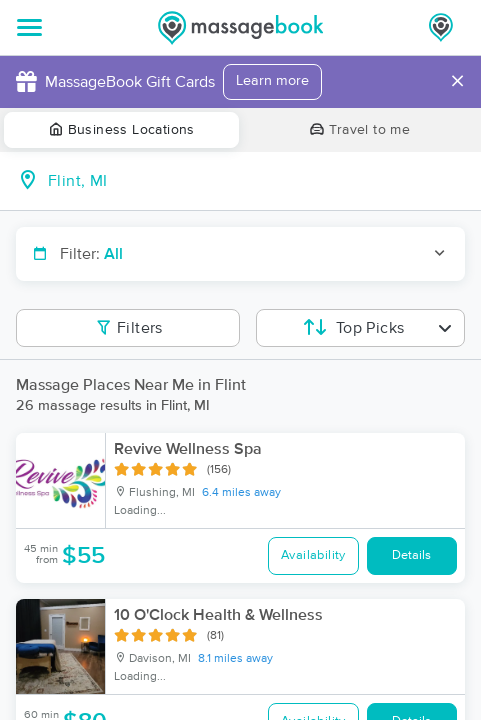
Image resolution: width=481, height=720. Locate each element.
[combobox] (256, 181)
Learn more (272, 81)
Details (411, 555)
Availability (313, 555)
